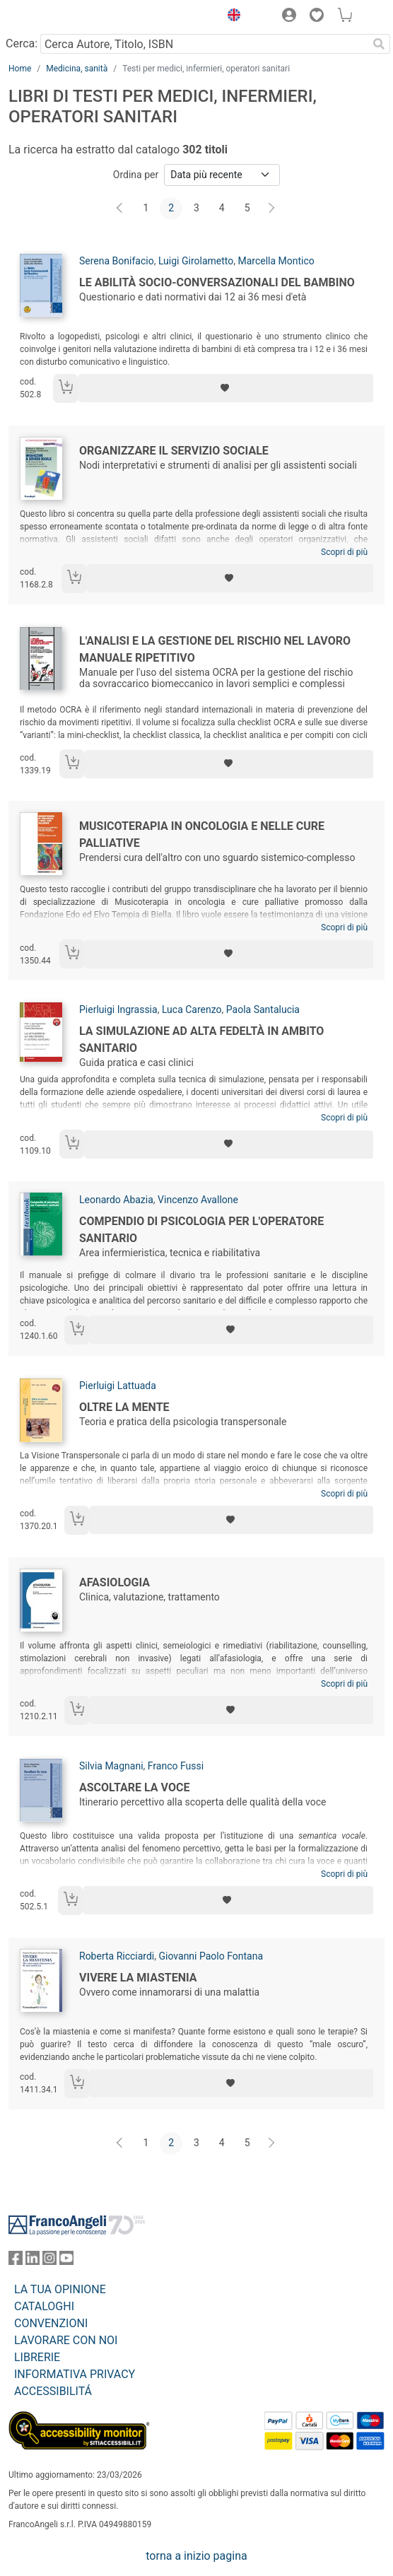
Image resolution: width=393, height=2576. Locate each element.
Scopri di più (344, 552)
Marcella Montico (275, 261)
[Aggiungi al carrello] (65, 388)
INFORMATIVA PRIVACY (74, 2374)
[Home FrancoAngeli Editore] (56, 17)
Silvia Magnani (111, 1766)
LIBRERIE (37, 2357)
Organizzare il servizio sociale (174, 450)
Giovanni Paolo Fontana (211, 1956)
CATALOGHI (44, 2306)
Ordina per (135, 174)
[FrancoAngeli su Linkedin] (32, 2261)
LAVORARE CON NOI (65, 2340)
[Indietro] (121, 208)
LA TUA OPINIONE (60, 2289)
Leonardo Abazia (116, 1199)
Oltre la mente (124, 1407)
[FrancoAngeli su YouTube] (66, 2261)
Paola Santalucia (263, 1009)
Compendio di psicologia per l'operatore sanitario (201, 1229)
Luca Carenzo (192, 1009)
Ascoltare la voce (134, 1787)
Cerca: (21, 43)
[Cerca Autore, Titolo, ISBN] (204, 44)
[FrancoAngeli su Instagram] (49, 2261)
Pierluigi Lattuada (117, 1385)
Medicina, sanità (76, 69)
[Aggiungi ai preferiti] (225, 388)
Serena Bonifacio (116, 261)
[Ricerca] (379, 44)
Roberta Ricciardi (116, 1956)
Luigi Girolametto (195, 261)
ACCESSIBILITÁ (53, 2391)
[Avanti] (272, 208)
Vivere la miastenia (138, 1977)
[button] (230, 17)
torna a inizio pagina (196, 2556)
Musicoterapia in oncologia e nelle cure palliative (201, 834)
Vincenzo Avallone (198, 1199)
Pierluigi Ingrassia (118, 1009)
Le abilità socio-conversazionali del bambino (217, 282)
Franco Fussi (176, 1766)
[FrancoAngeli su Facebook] (15, 2261)
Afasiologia (114, 1582)
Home (19, 69)
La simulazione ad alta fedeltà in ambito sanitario (201, 1039)
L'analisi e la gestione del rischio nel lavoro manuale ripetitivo (215, 649)
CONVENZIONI (51, 2323)
